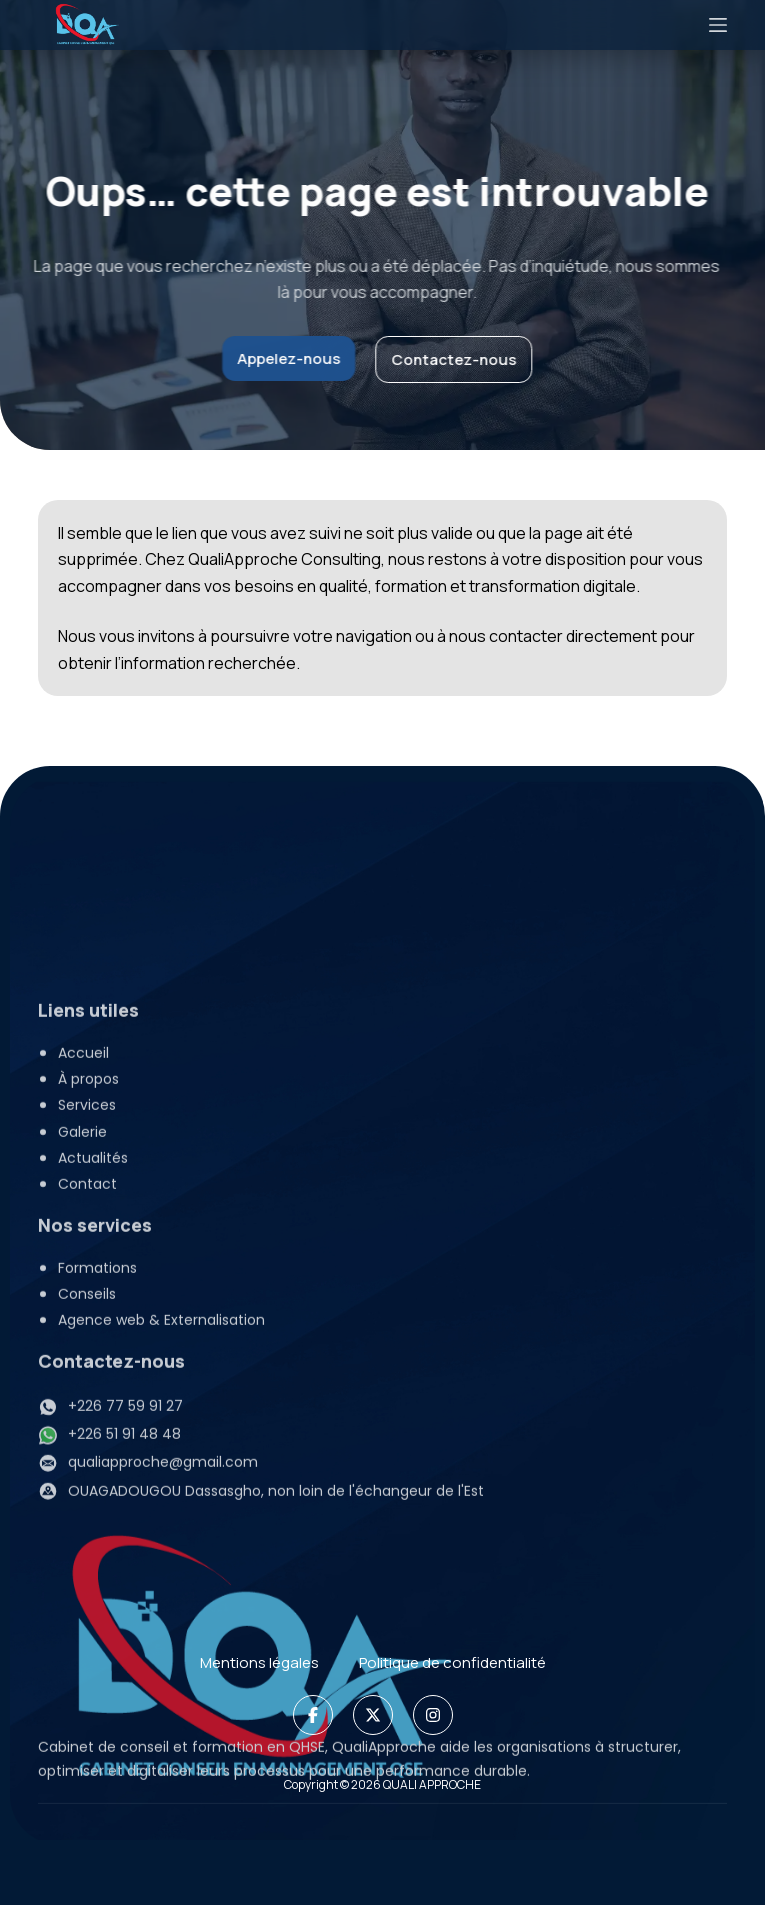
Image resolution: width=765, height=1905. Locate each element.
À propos (88, 1421)
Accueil (83, 1395)
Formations (97, 1610)
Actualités (93, 1500)
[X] (373, 1715)
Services (107, 1447)
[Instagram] (433, 1715)
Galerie (82, 1474)
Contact (87, 1526)
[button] (392, 1447)
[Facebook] (313, 1715)
